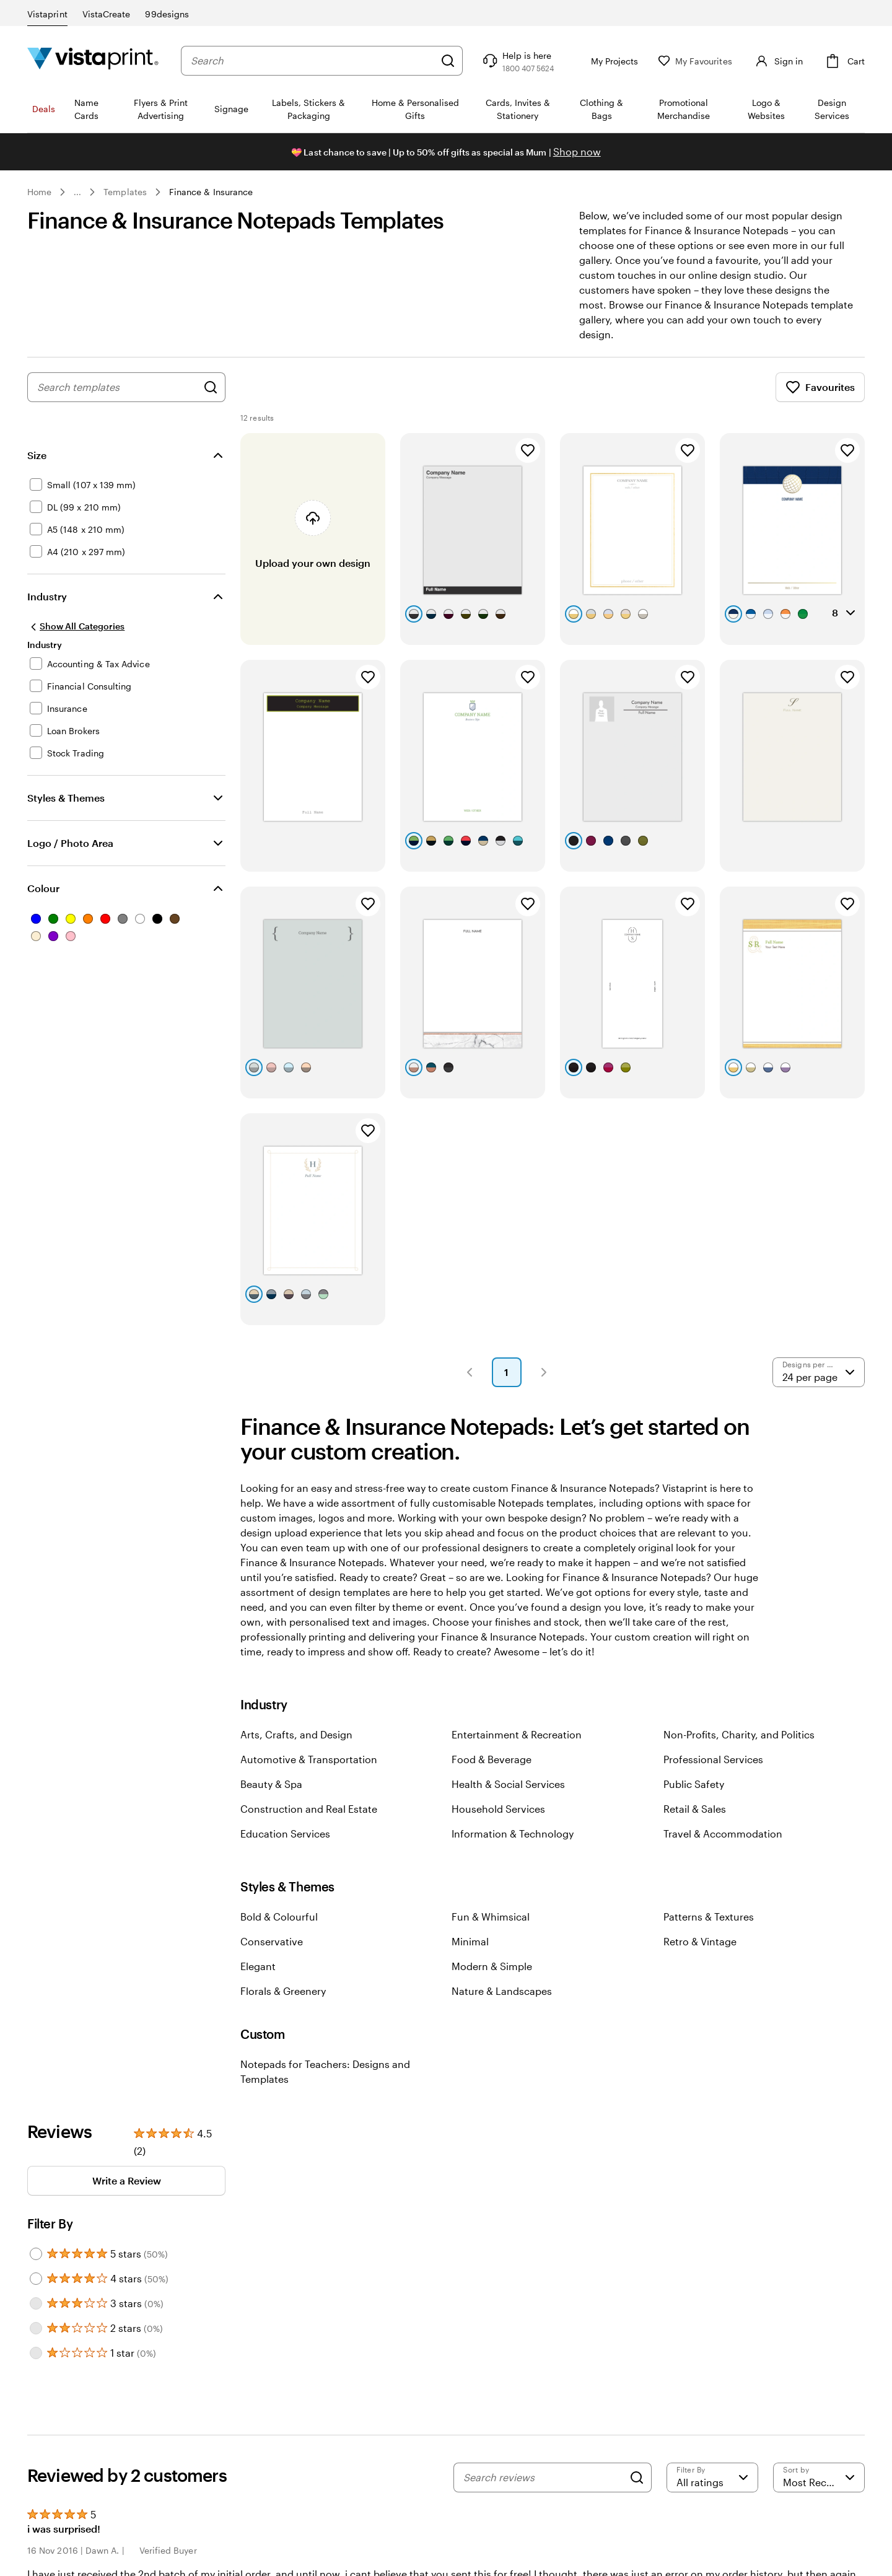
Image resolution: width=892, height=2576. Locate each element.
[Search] (447, 60)
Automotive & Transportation (308, 1759)
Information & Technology (513, 1833)
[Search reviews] (543, 2477)
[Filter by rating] (712, 2477)
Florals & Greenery (283, 1991)
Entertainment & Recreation (517, 1734)
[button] (469, 1372)
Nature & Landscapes (502, 1991)
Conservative (271, 1941)
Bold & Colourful (279, 1916)
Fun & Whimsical (491, 1916)
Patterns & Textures (708, 1916)
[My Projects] (606, 60)
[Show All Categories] (76, 626)
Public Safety (693, 1784)
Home (39, 191)
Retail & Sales (694, 1809)
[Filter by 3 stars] (36, 2303)
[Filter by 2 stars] (36, 2328)
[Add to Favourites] (527, 450)
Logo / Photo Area (70, 843)
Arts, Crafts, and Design (296, 1734)
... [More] (77, 192)
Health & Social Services (508, 1784)
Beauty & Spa (271, 1784)
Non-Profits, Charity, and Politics (739, 1734)
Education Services (285, 1833)
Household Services (498, 1809)
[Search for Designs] (210, 387)
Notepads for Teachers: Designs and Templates (325, 2071)
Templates (125, 191)
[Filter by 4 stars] (36, 2278)
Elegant (258, 1966)
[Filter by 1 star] (36, 2353)
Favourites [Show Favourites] (820, 387)
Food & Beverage (491, 1759)
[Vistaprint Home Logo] (93, 60)
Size (36, 455)
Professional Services (713, 1759)
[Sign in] (777, 60)
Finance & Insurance (211, 191)
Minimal (470, 1941)
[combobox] (312, 60)
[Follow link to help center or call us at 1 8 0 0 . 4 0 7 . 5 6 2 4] (517, 61)
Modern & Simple (492, 1966)
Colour (43, 888)
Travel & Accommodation (722, 1833)
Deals (43, 108)
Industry (47, 596)
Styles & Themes (66, 798)
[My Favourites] (695, 61)
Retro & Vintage (700, 1941)
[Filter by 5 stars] (36, 2254)
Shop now (577, 151)
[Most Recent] (819, 2477)
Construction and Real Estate (308, 1809)
